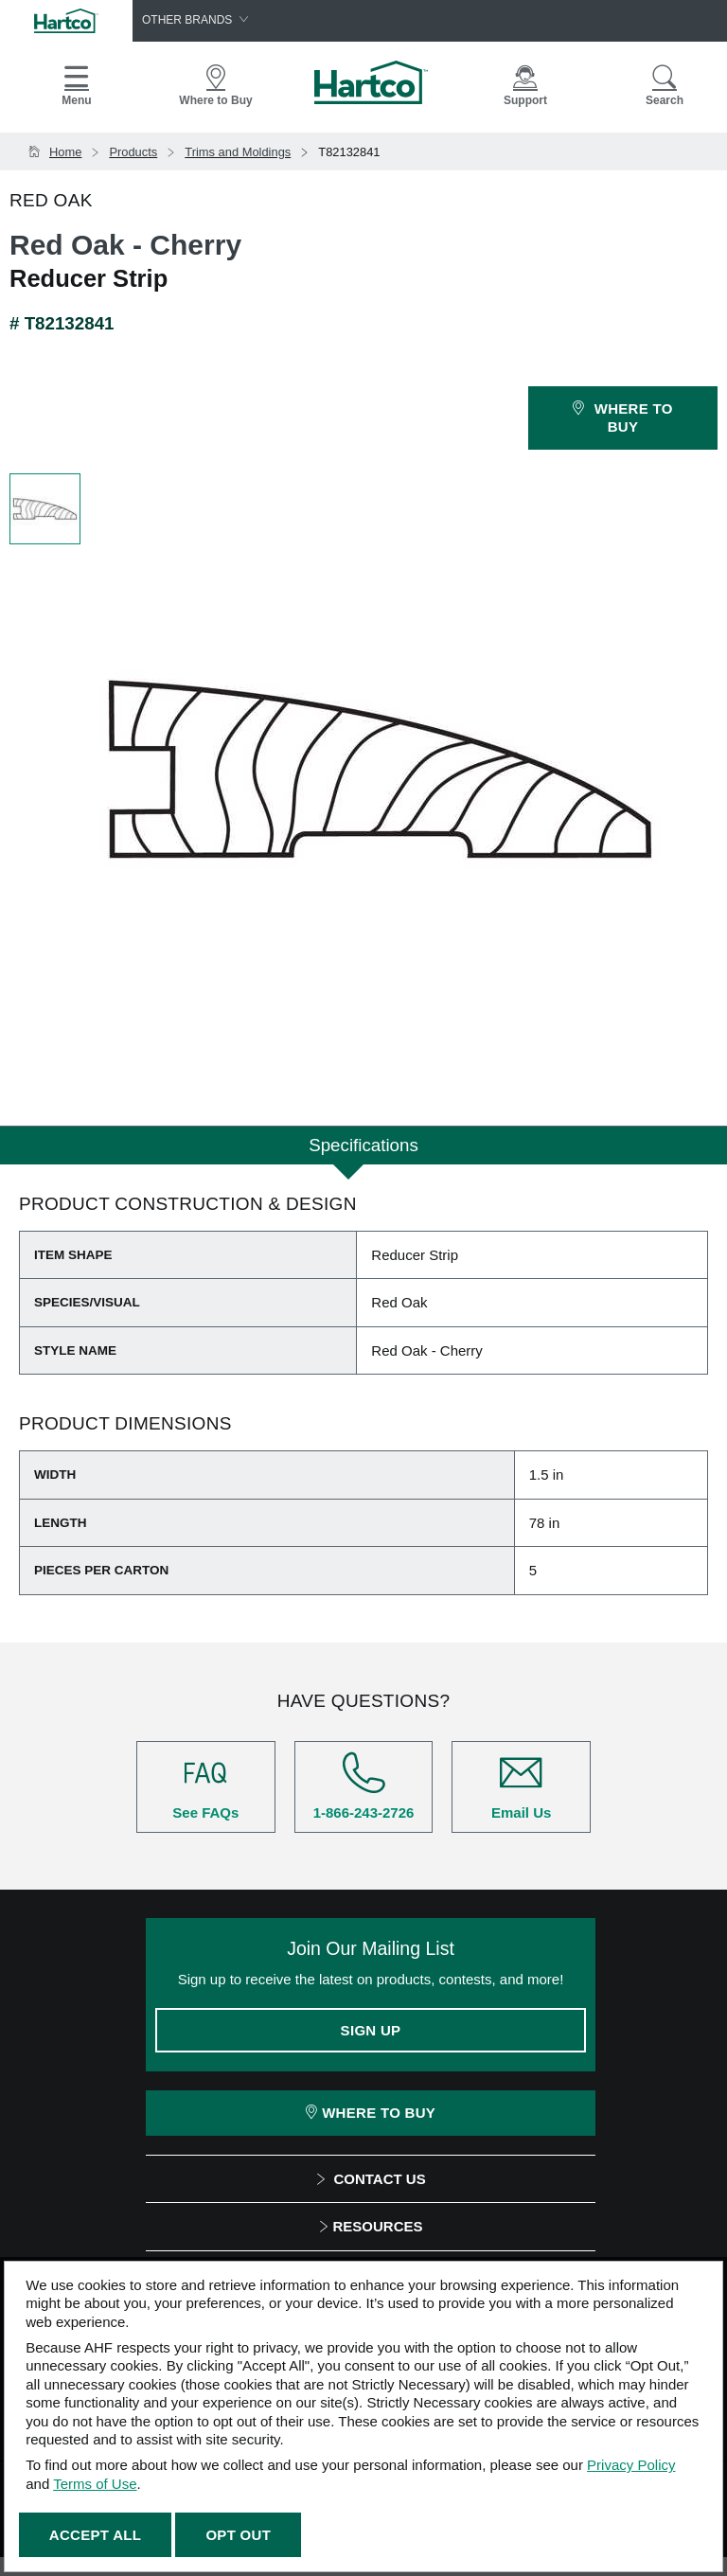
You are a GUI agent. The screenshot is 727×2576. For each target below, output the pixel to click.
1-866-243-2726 (364, 1786)
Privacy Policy (631, 2465)
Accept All (95, 2535)
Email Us (521, 1786)
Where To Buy (370, 2113)
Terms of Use (94, 2484)
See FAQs (206, 1786)
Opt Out (238, 2535)
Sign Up (371, 2030)
